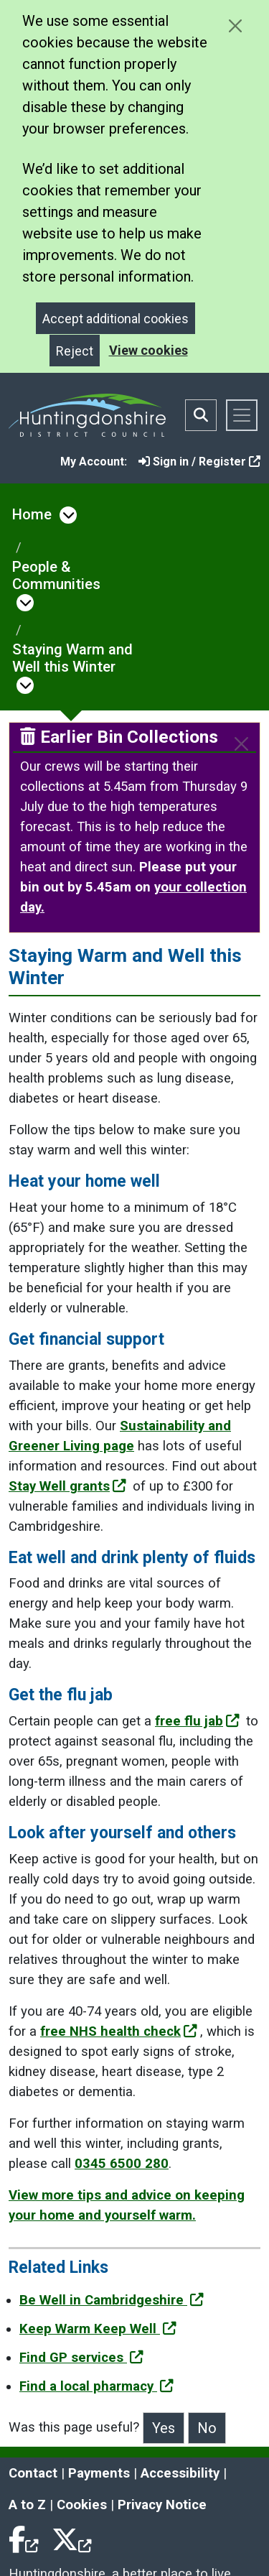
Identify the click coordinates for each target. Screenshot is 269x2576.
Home (32, 514)
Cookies (82, 2505)
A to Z (27, 2505)
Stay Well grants (67, 1486)
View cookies (148, 350)
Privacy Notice (162, 2505)
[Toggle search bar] (201, 415)
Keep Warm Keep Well (97, 2329)
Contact (33, 2473)
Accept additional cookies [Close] (115, 318)
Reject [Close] (74, 350)
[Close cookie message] (235, 25)
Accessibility (180, 2473)
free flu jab (197, 1721)
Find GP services (81, 2358)
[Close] (241, 744)
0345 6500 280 (122, 2164)
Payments (99, 2473)
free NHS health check (118, 2031)
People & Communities (56, 575)
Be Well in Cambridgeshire (111, 2300)
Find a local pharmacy (96, 2386)
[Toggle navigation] (242, 415)
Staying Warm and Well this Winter (72, 658)
